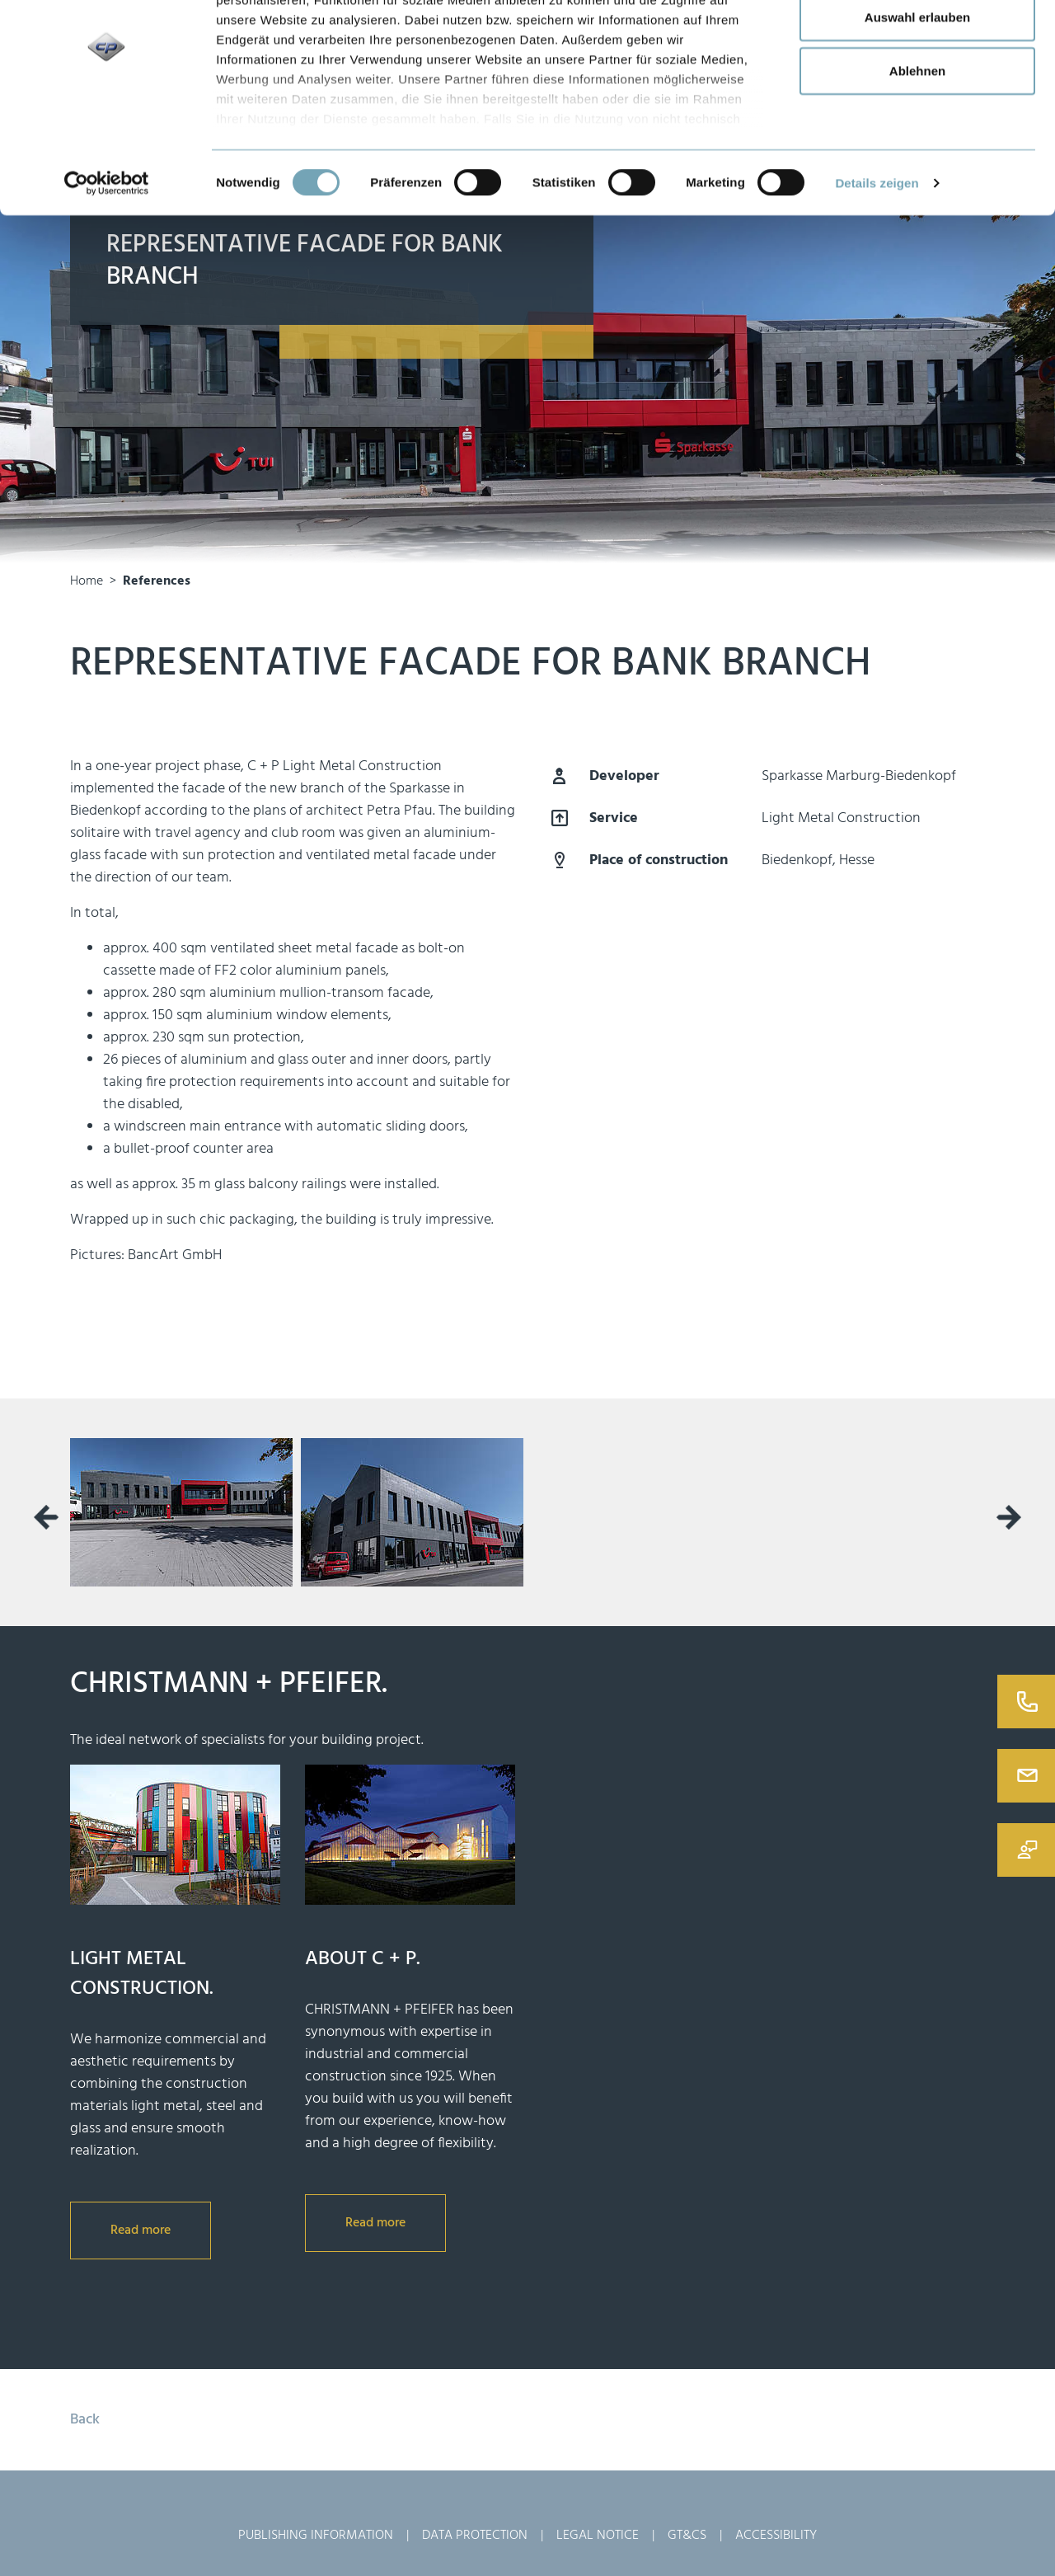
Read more (140, 2230)
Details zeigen (876, 263)
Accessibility (776, 2535)
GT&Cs (687, 2535)
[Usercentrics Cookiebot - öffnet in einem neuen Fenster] (107, 263)
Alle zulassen (917, 43)
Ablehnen (917, 151)
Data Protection (475, 2535)
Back (85, 2420)
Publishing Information (315, 2535)
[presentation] (46, 1517)
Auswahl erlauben (917, 98)
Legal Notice (597, 2535)
